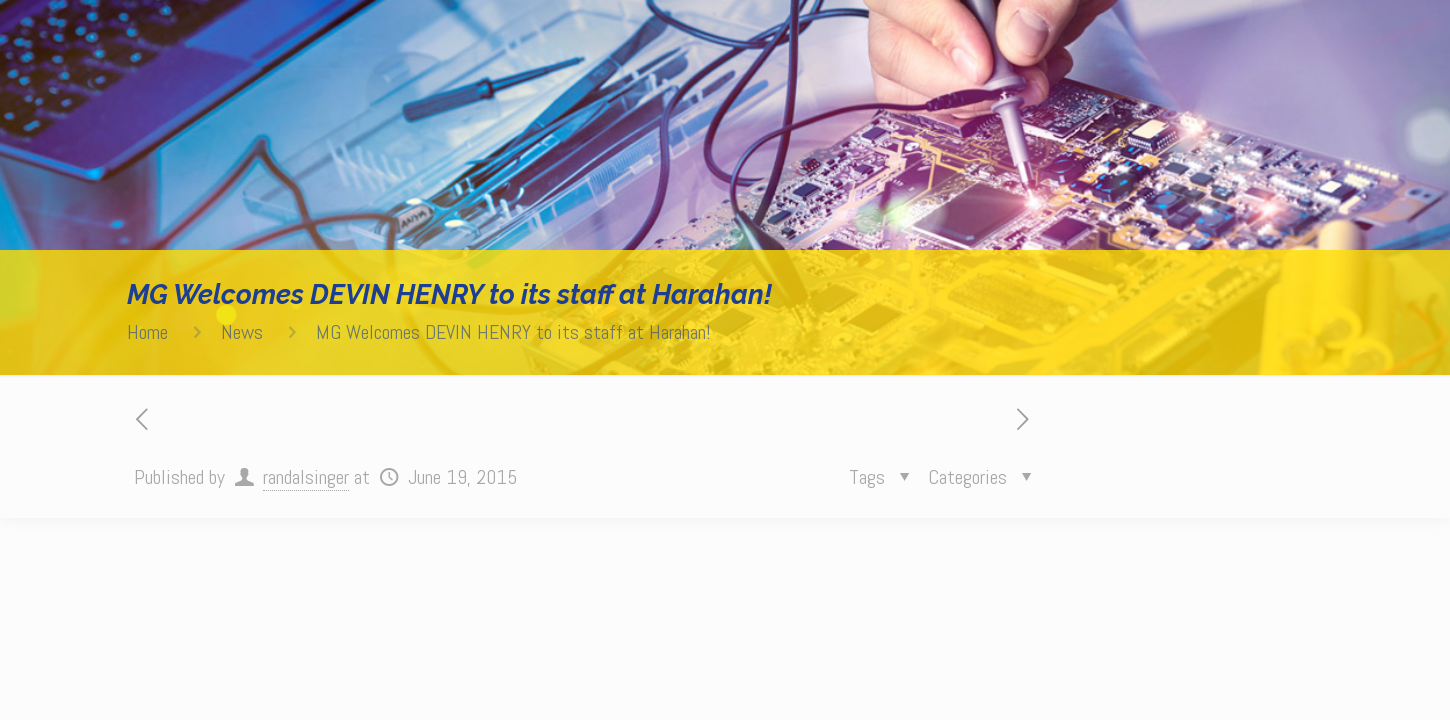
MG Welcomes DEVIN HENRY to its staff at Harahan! (513, 332)
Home (147, 332)
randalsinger (306, 477)
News (242, 332)
